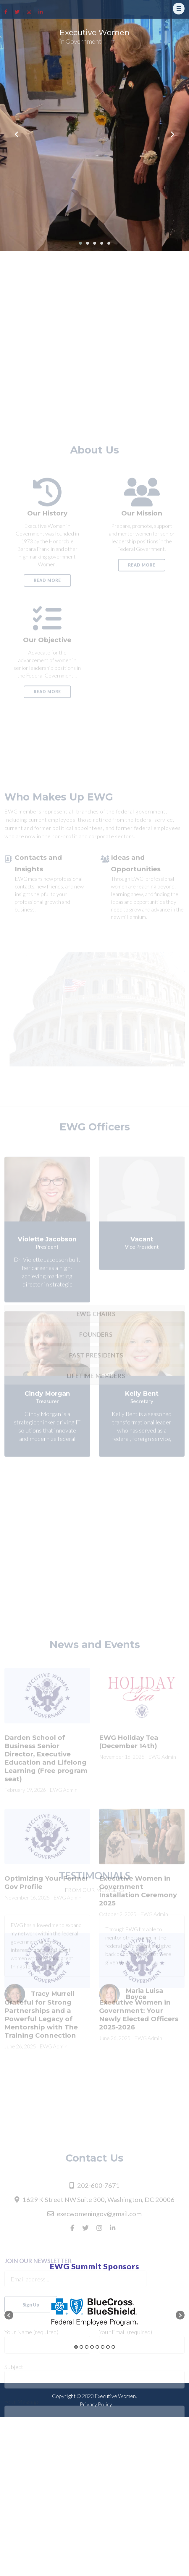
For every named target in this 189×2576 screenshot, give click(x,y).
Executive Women (94, 32)
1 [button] (76, 2347)
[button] (8, 2315)
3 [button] (86, 2347)
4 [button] (92, 2347)
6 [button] (102, 2347)
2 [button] (81, 2347)
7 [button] (108, 2347)
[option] (94, 2312)
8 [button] (113, 2347)
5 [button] (97, 2347)
